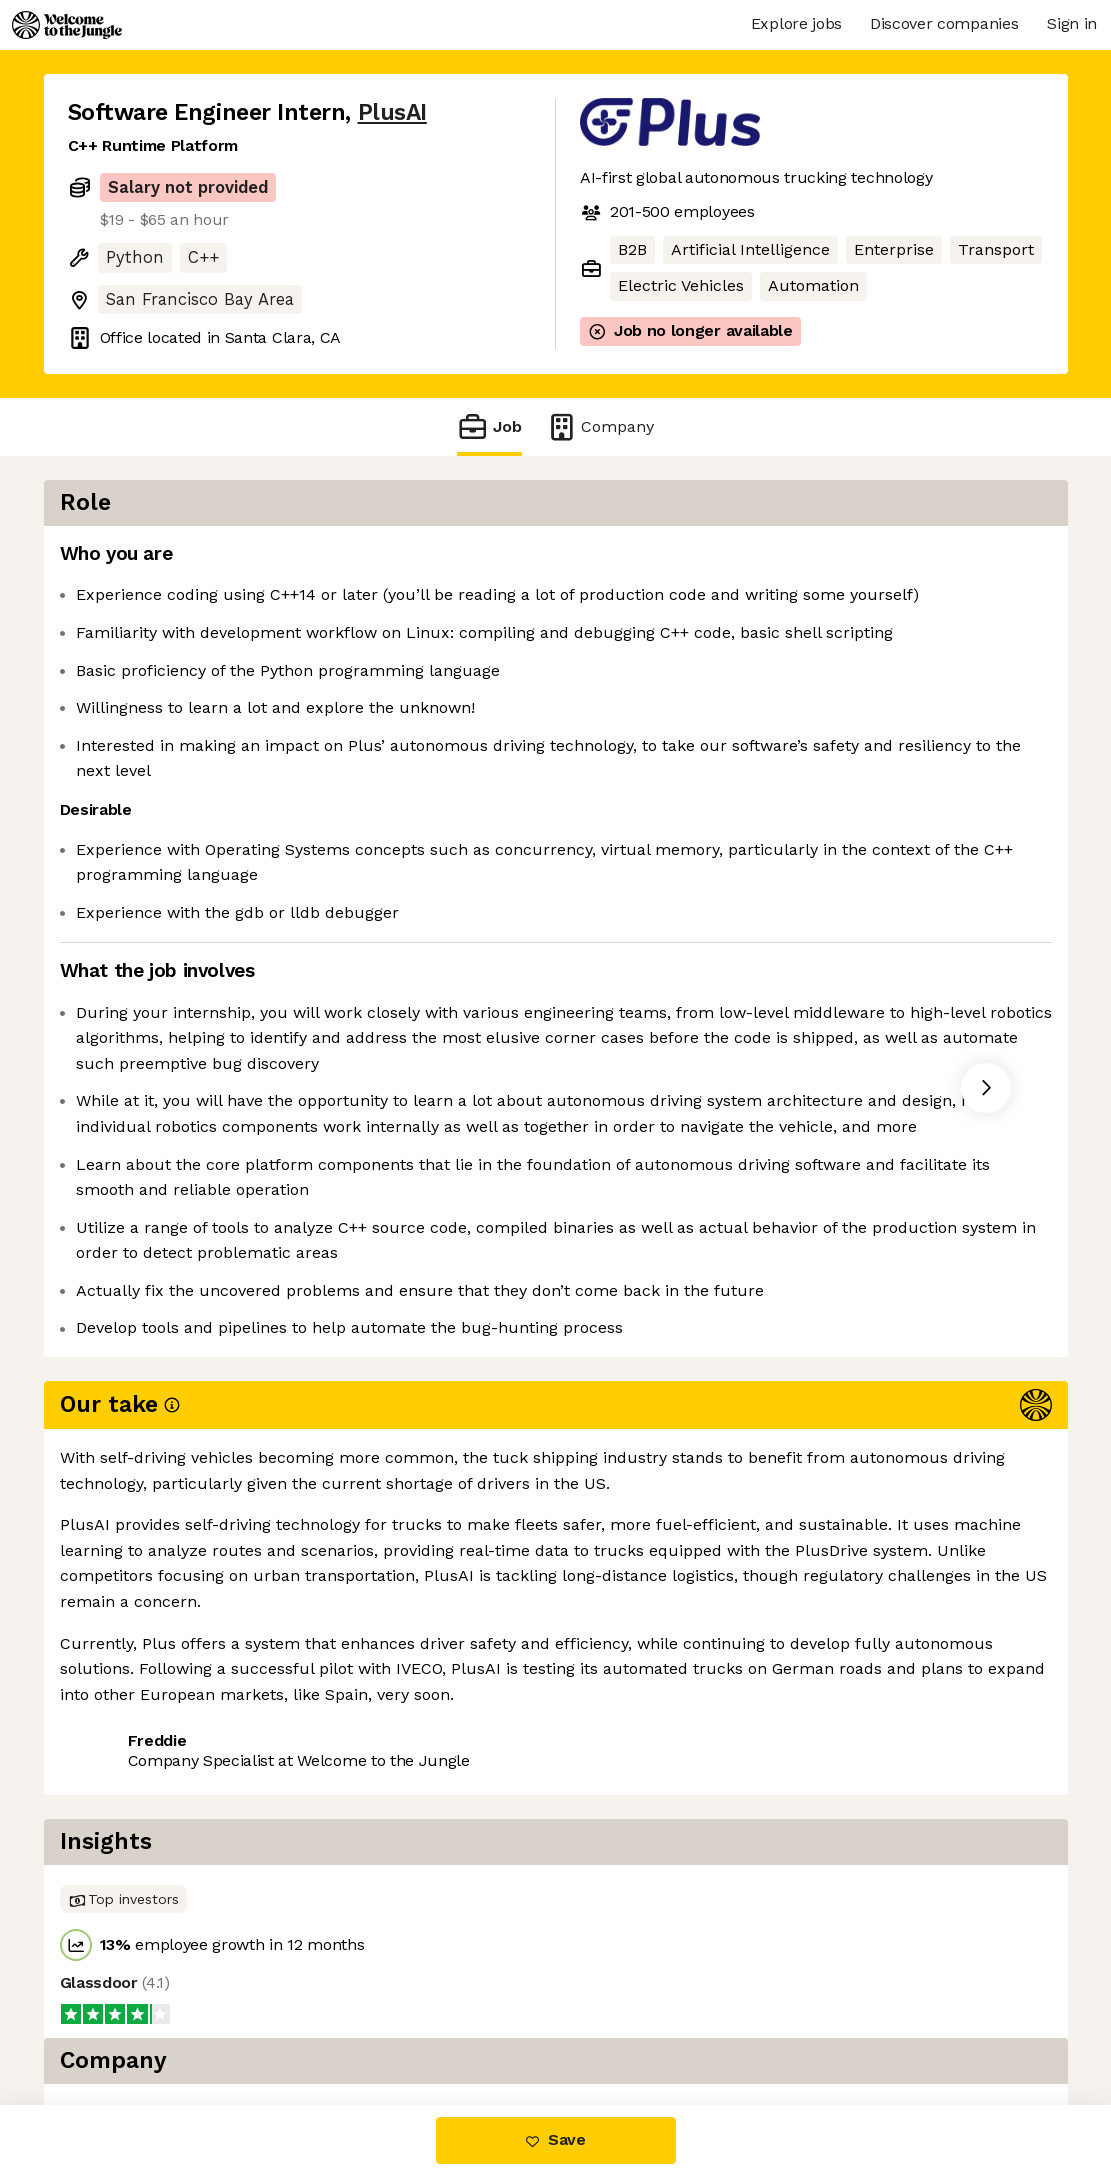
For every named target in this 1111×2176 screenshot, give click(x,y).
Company (600, 426)
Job (489, 426)
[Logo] (67, 25)
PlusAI (392, 112)
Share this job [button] (123, 1713)
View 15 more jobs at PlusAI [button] (315, 1713)
